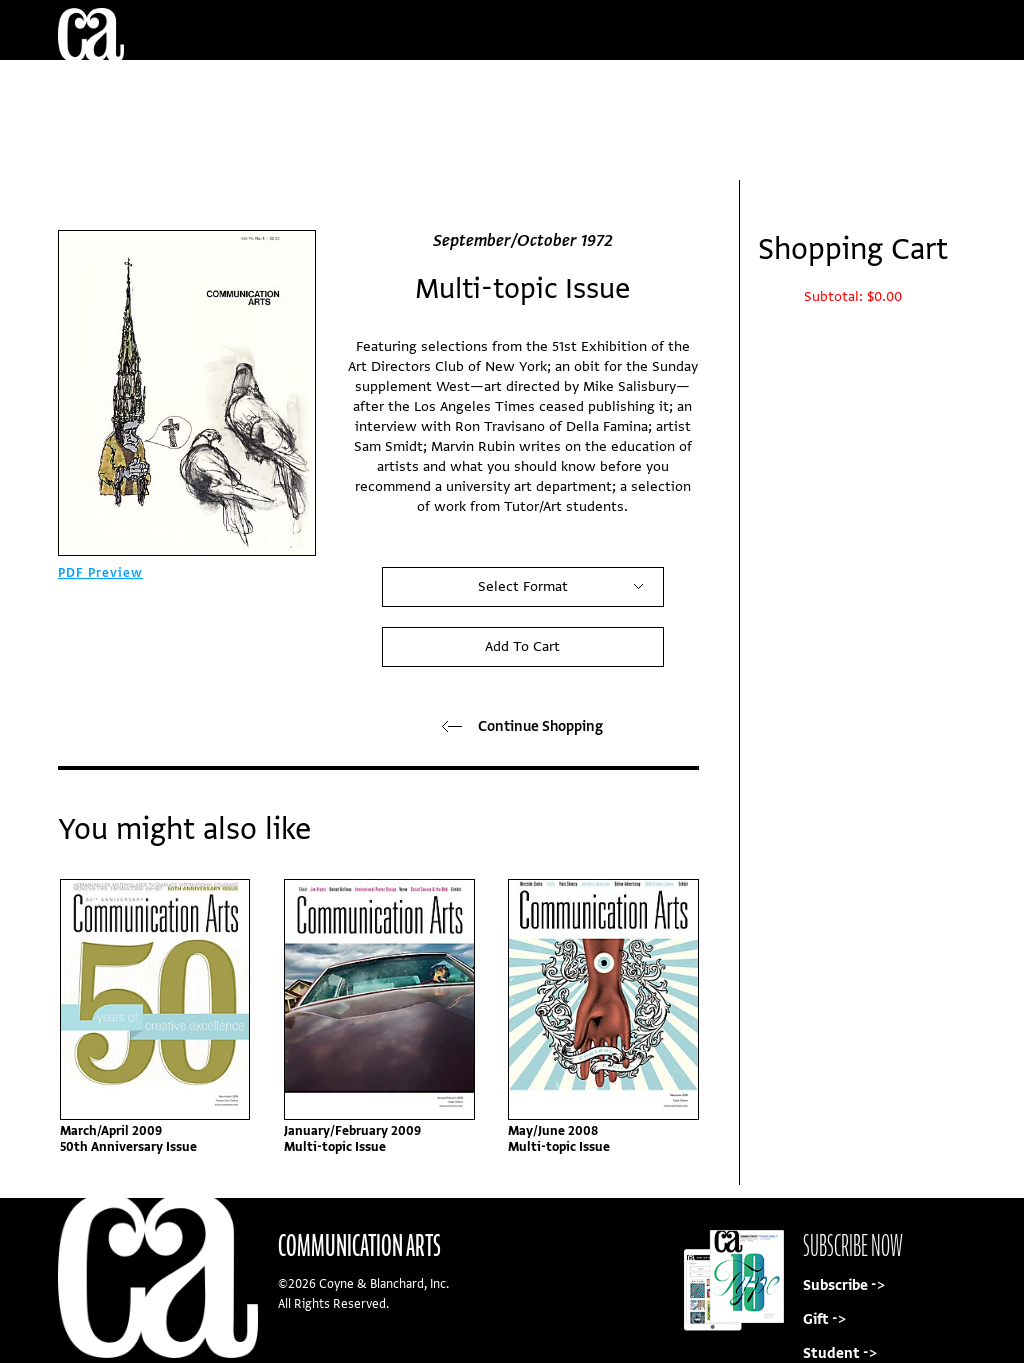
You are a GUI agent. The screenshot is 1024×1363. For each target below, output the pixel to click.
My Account (755, 89)
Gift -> (824, 1319)
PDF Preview (100, 573)
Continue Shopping (522, 726)
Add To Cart (522, 646)
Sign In (908, 89)
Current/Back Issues (228, 89)
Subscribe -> (844, 1285)
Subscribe (830, 149)
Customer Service (522, 89)
